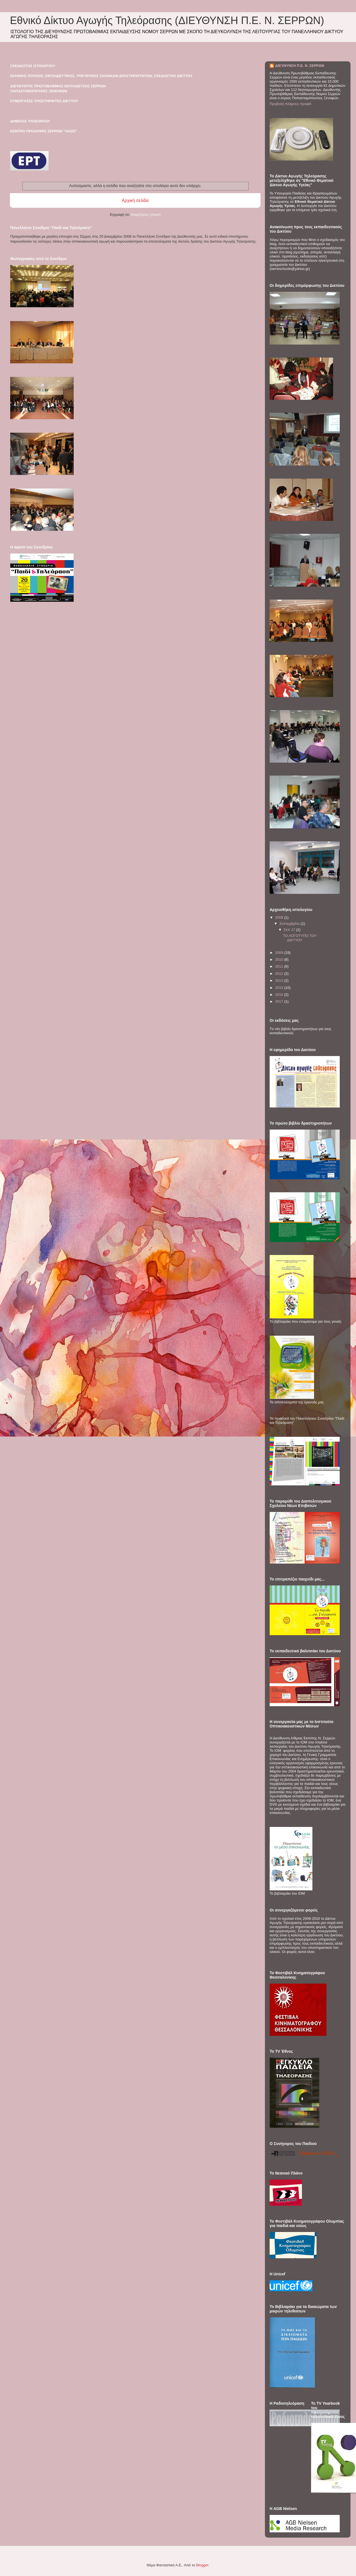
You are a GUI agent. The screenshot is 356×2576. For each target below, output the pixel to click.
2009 (279, 952)
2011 (279, 966)
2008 (279, 917)
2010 (279, 959)
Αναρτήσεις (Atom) (146, 214)
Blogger (202, 2565)
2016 (279, 994)
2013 (279, 980)
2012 (279, 973)
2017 (279, 1001)
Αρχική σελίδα (135, 200)
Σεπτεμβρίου (290, 923)
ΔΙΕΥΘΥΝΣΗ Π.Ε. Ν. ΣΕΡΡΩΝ (299, 66)
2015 (279, 988)
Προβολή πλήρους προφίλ (291, 104)
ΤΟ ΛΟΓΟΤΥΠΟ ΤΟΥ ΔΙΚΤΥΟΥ (300, 938)
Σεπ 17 (290, 930)
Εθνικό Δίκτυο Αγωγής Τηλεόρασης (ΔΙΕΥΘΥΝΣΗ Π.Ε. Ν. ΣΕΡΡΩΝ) (167, 20)
